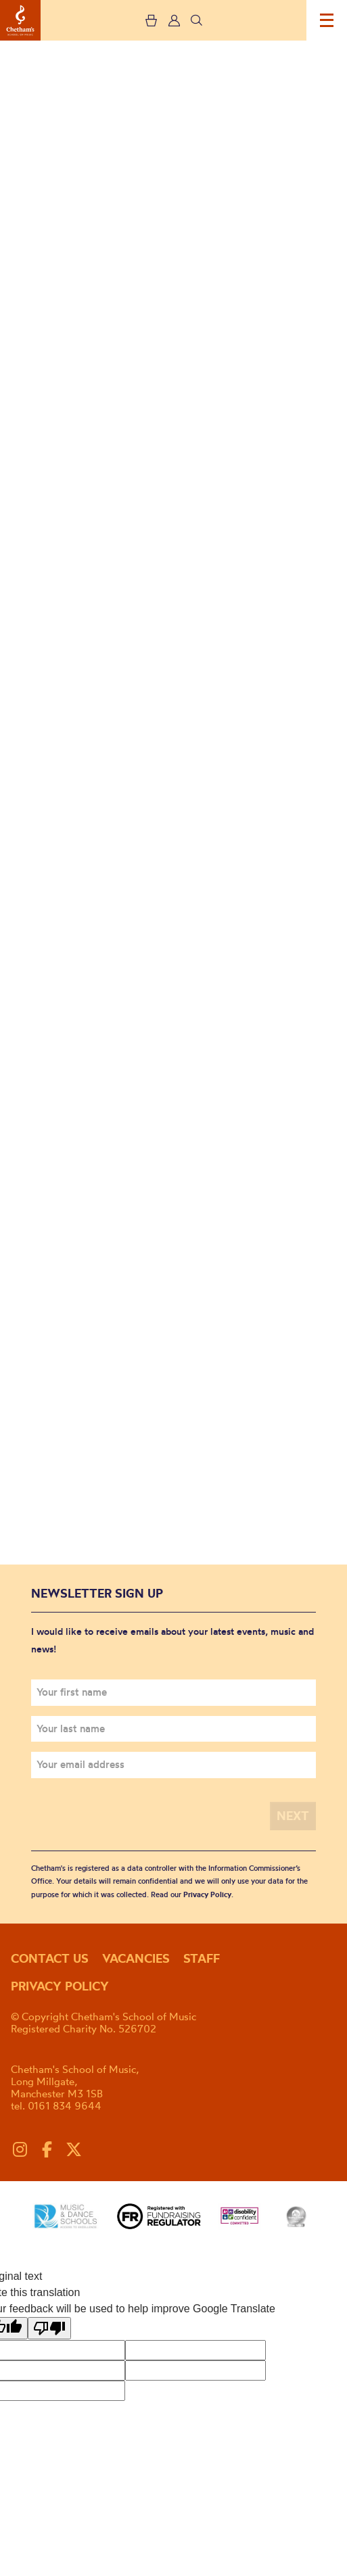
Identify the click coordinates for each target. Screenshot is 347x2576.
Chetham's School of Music (20, 20)
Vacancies (136, 1958)
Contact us (50, 1958)
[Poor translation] (49, 2328)
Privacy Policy (207, 1894)
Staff (201, 1958)
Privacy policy (60, 1986)
